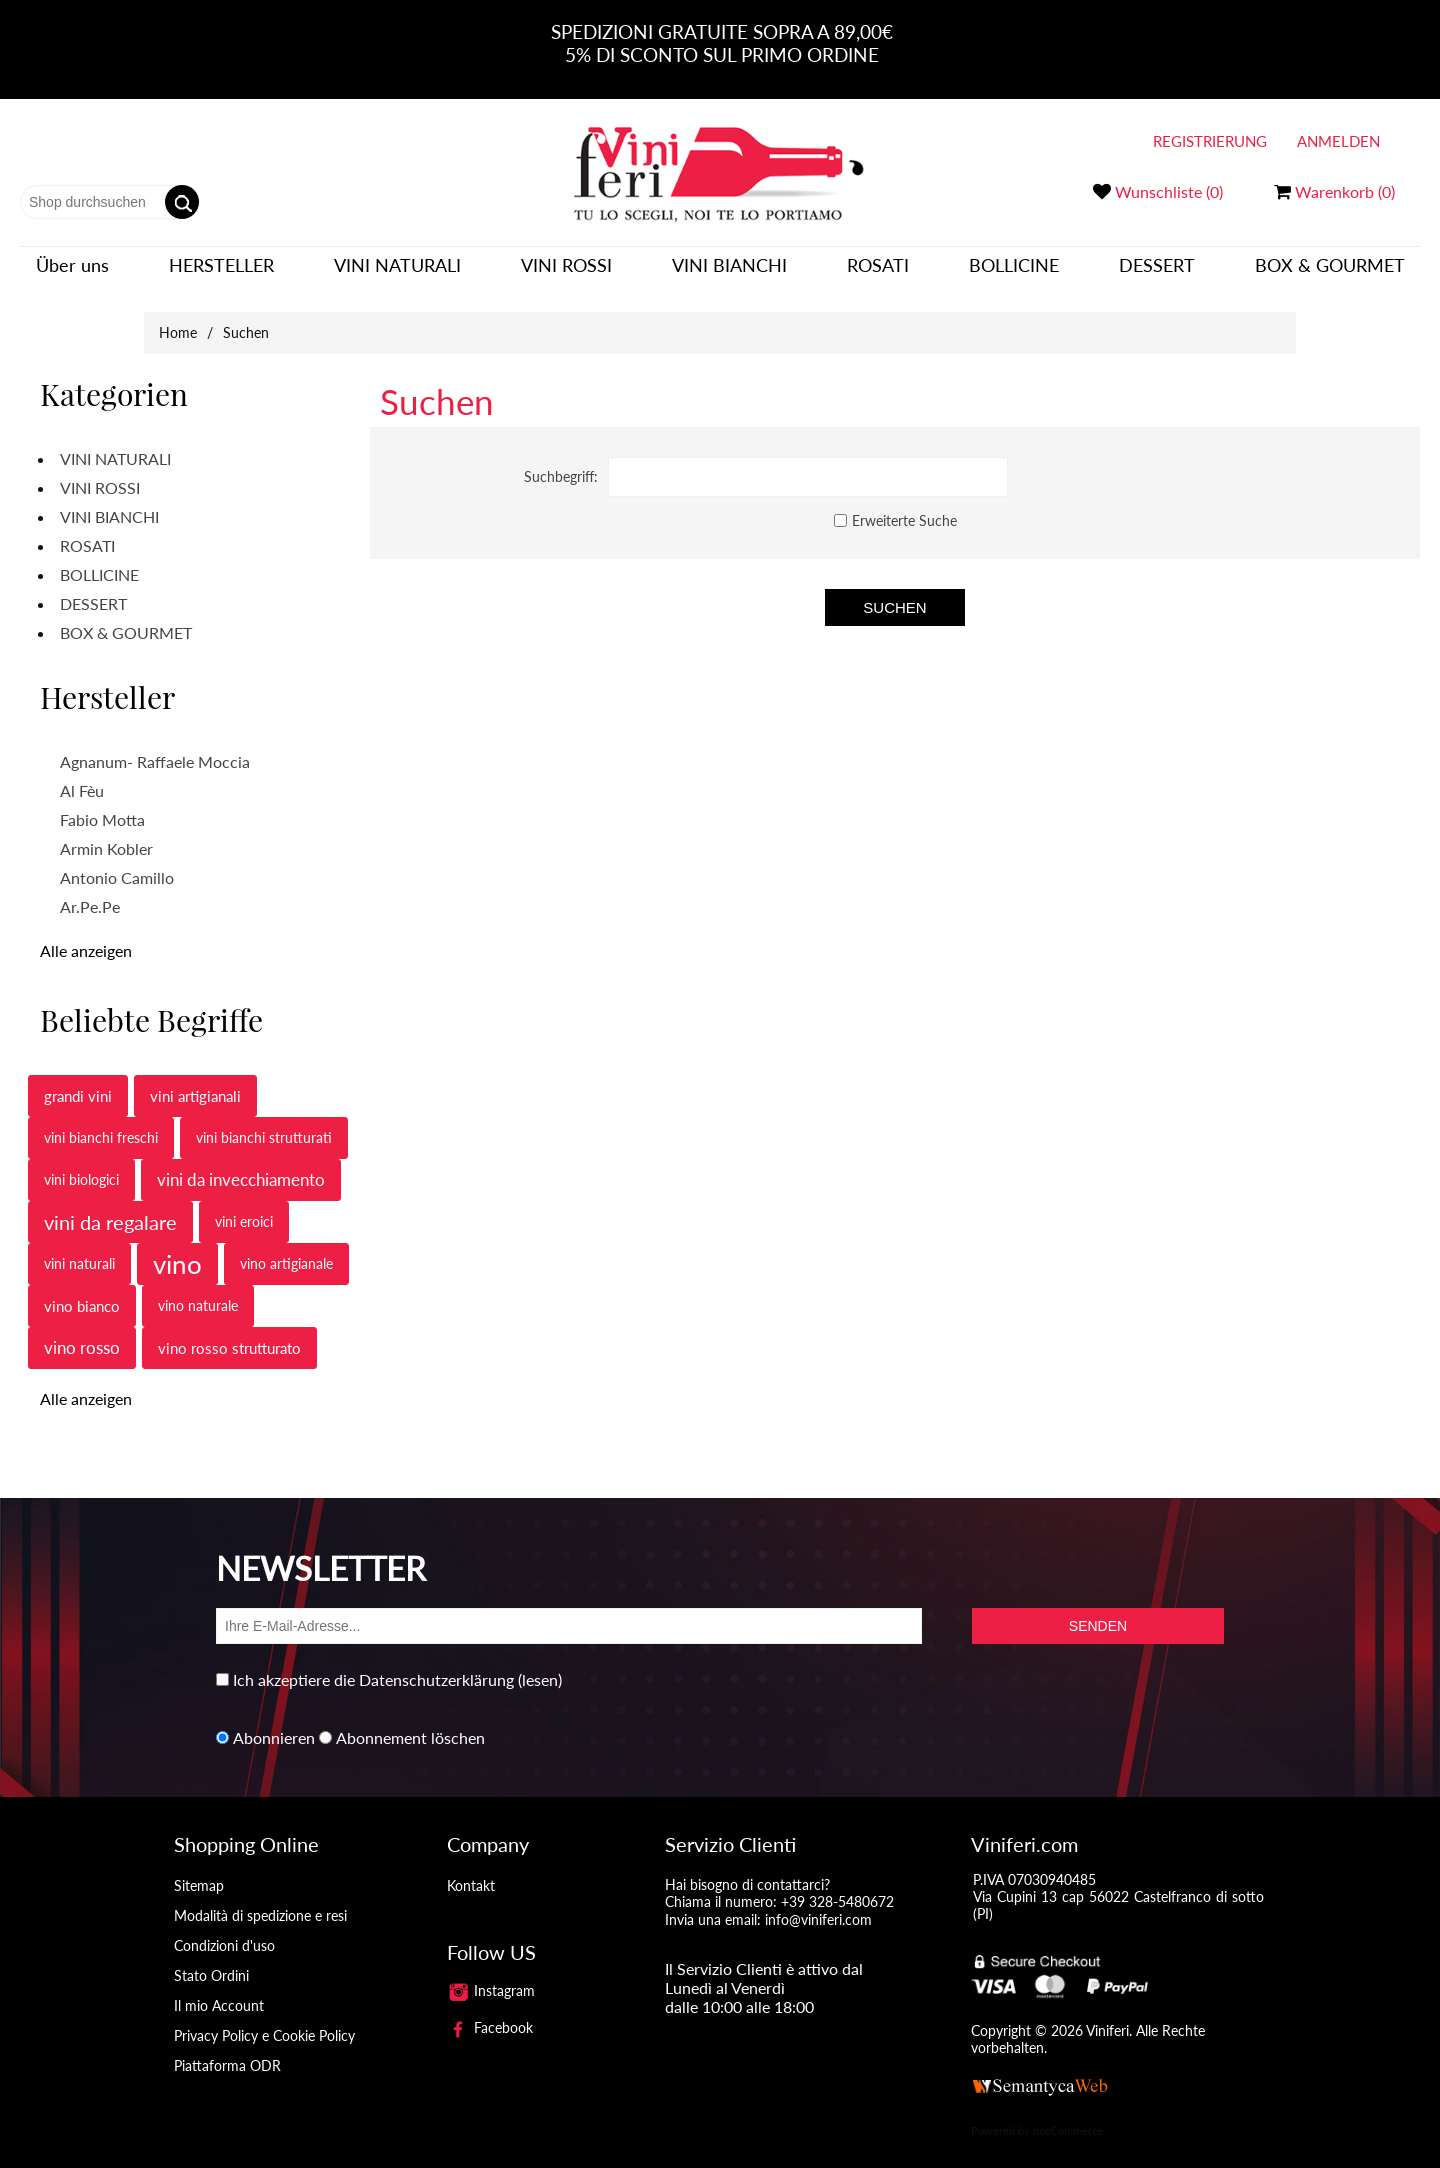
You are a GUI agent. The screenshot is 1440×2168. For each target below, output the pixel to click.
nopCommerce (1068, 2116)
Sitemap (199, 1870)
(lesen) (540, 1664)
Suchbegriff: (561, 461)
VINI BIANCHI (729, 272)
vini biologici (81, 1164)
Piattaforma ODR (227, 2050)
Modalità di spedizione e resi (260, 1900)
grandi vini (78, 1081)
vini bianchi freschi (101, 1122)
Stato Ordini (211, 1960)
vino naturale (198, 1290)
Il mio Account (219, 1990)
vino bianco (82, 1291)
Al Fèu (82, 775)
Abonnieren (274, 1722)
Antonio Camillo (117, 862)
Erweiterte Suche (904, 505)
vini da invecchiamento (241, 1164)
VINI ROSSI (566, 272)
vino (177, 1249)
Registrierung (1210, 141)
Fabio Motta (102, 804)
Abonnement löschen (410, 1722)
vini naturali (79, 1248)
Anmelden (1338, 141)
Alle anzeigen (86, 935)
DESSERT (1157, 272)
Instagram (491, 1975)
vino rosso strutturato (229, 1333)
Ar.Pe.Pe (90, 891)
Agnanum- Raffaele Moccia (155, 746)
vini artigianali (195, 1081)
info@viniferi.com (818, 1904)
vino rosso (82, 1332)
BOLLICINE (1014, 272)
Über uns (72, 272)
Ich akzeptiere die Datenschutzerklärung (373, 1664)
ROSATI (878, 272)
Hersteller (221, 272)
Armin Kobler (106, 833)
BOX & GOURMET (1330, 272)
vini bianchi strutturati (264, 1122)
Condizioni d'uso (224, 1930)
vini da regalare (110, 1207)
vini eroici (244, 1206)
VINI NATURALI (397, 272)
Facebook (490, 2012)
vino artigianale (286, 1248)
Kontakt (471, 1870)
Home (178, 317)
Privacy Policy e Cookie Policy (264, 2020)
